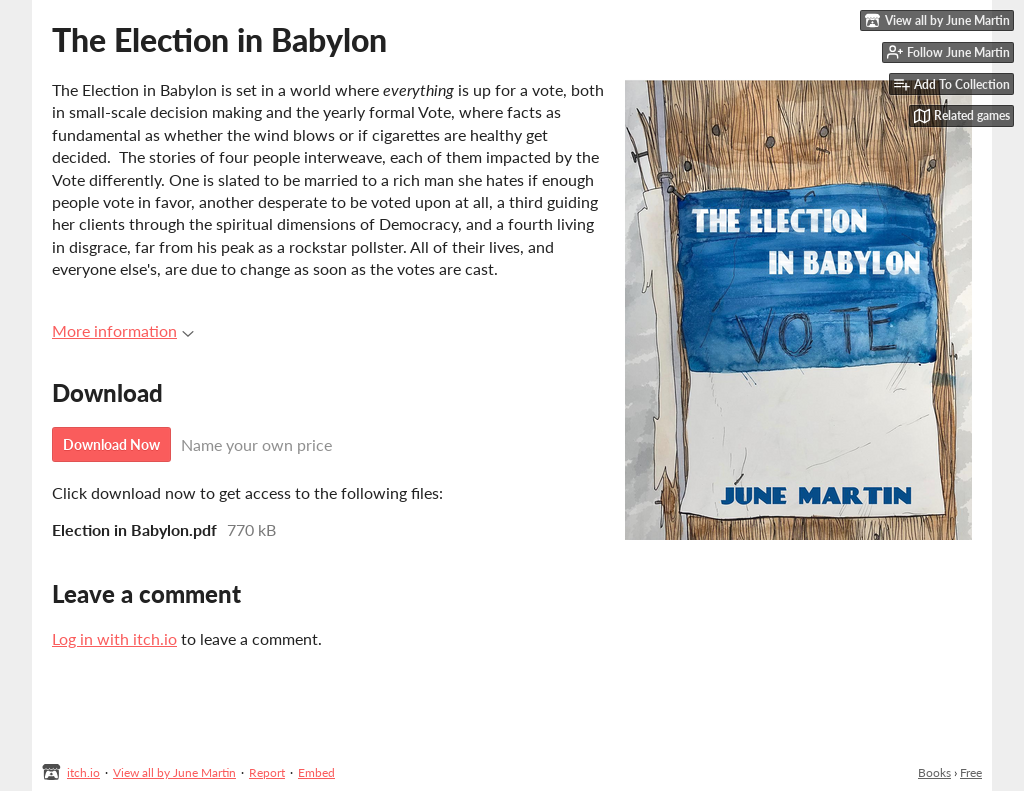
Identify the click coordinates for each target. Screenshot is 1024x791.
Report (267, 772)
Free (971, 772)
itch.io (83, 772)
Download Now (111, 444)
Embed (316, 772)
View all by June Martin (174, 772)
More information (123, 330)
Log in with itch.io (114, 638)
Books (934, 772)
